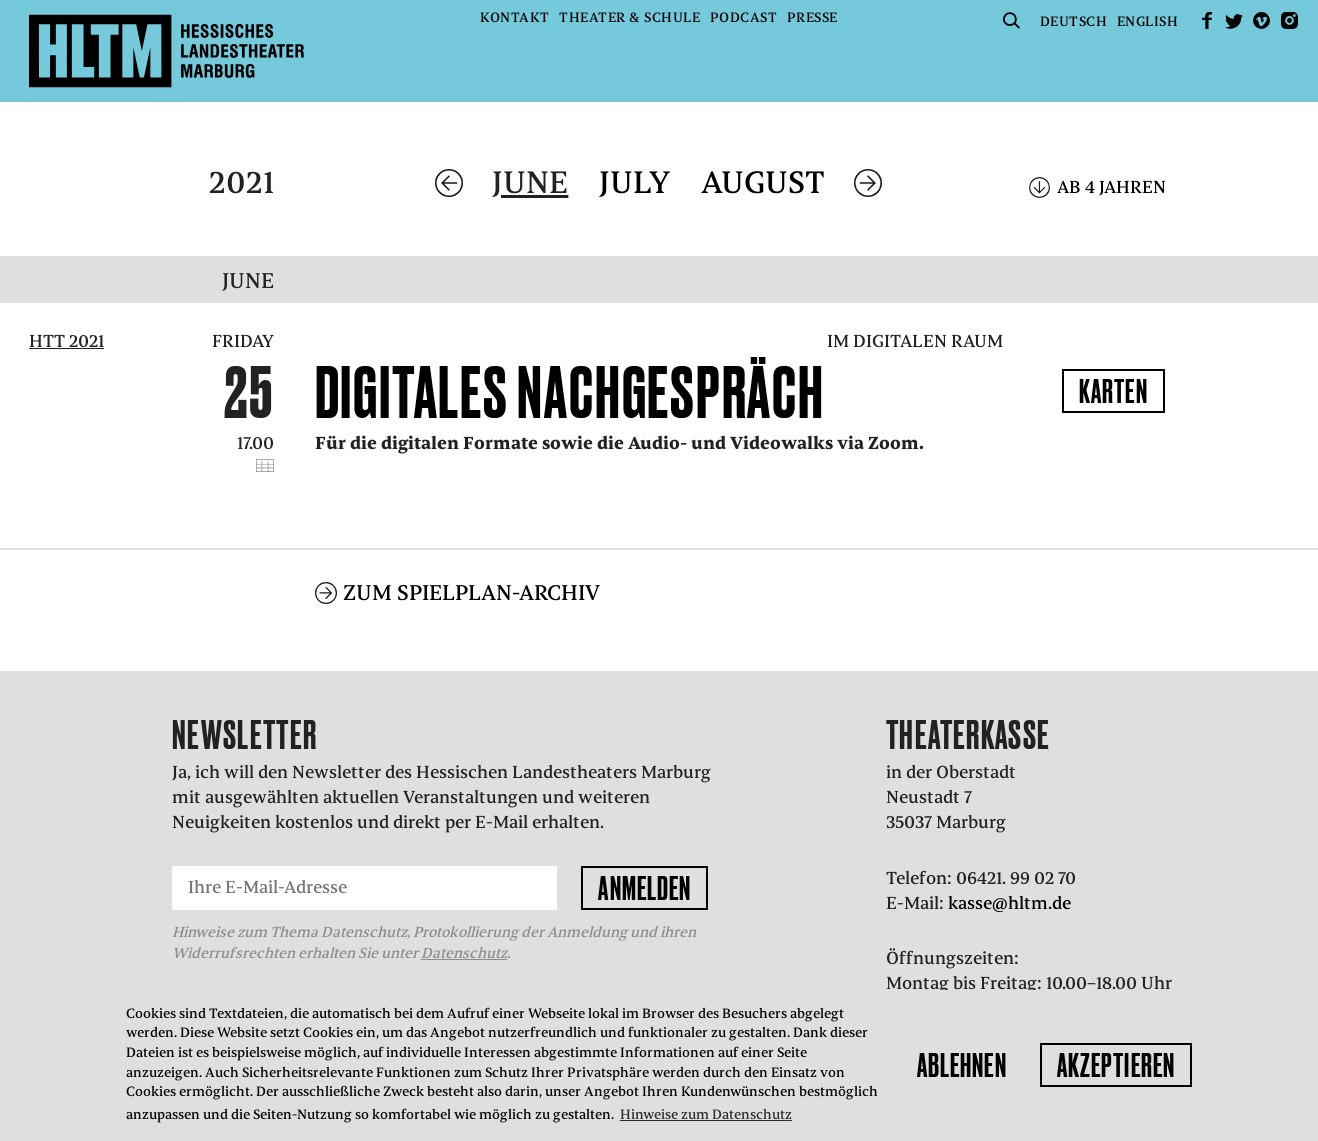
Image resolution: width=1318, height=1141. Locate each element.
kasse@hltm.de (1009, 876)
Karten (1113, 391)
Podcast (744, 17)
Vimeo (1262, 20)
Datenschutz (464, 926)
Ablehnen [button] (962, 1065)
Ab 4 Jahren (1111, 187)
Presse (812, 17)
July (634, 182)
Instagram (1289, 20)
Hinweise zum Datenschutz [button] (706, 1114)
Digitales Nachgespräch (570, 392)
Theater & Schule (629, 17)
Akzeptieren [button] (1116, 1065)
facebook (1207, 20)
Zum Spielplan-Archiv (471, 565)
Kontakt (515, 17)
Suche (1011, 20)
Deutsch (1074, 21)
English (1148, 21)
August (763, 182)
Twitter (1234, 20)
